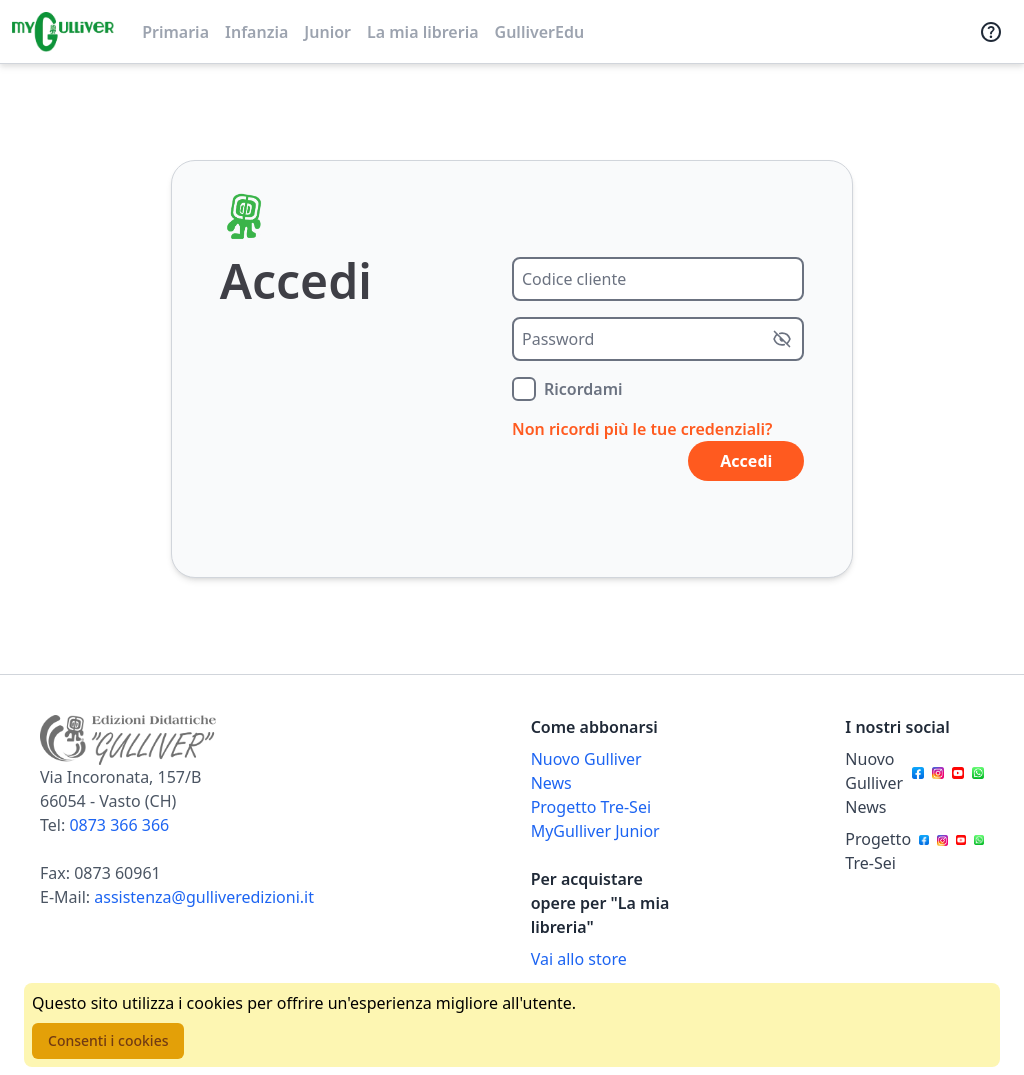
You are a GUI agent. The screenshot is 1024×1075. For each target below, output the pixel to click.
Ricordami (583, 389)
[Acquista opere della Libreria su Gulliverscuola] (600, 959)
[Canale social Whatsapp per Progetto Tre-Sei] (979, 851)
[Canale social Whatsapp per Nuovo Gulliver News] (978, 783)
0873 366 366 (119, 825)
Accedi (746, 461)
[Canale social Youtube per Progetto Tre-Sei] (961, 851)
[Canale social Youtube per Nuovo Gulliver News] (958, 783)
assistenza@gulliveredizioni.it (204, 897)
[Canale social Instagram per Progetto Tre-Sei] (942, 851)
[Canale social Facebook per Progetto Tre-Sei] (924, 851)
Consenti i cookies (108, 1040)
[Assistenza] (991, 32)
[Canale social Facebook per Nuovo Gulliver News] (918, 783)
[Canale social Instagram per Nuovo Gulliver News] (938, 783)
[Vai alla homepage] (63, 32)
